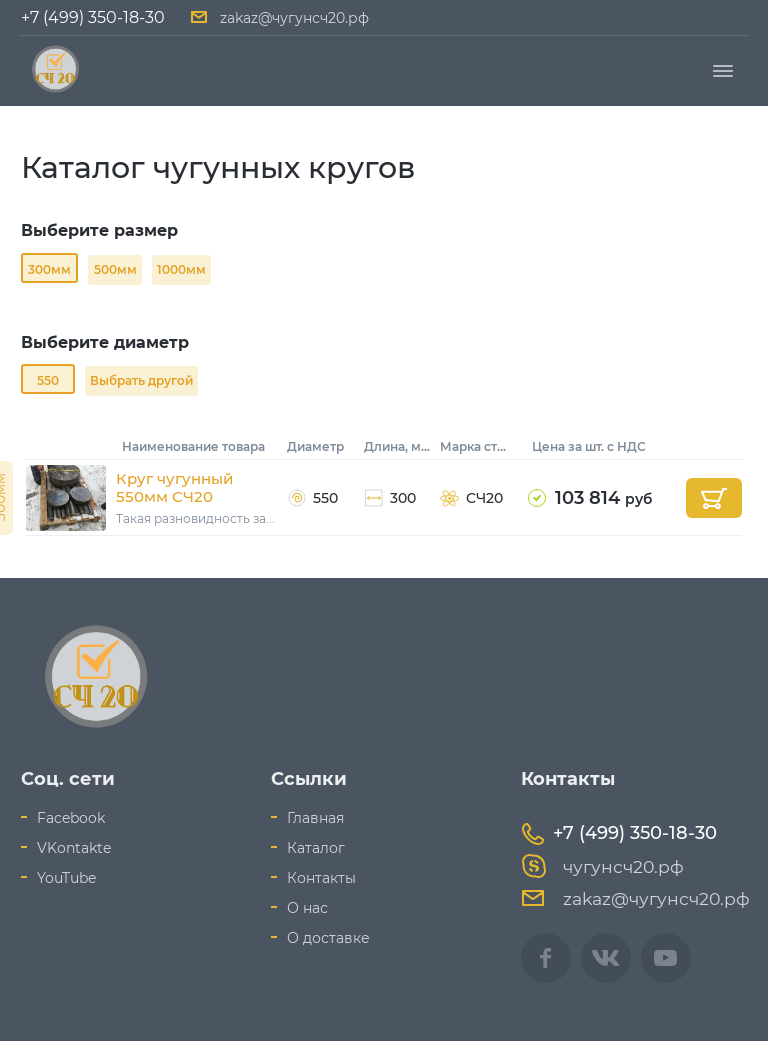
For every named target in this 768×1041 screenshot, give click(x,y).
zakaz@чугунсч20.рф (294, 18)
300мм (49, 269)
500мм (115, 269)
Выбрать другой (141, 380)
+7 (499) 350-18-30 (93, 17)
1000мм (181, 269)
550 (48, 380)
